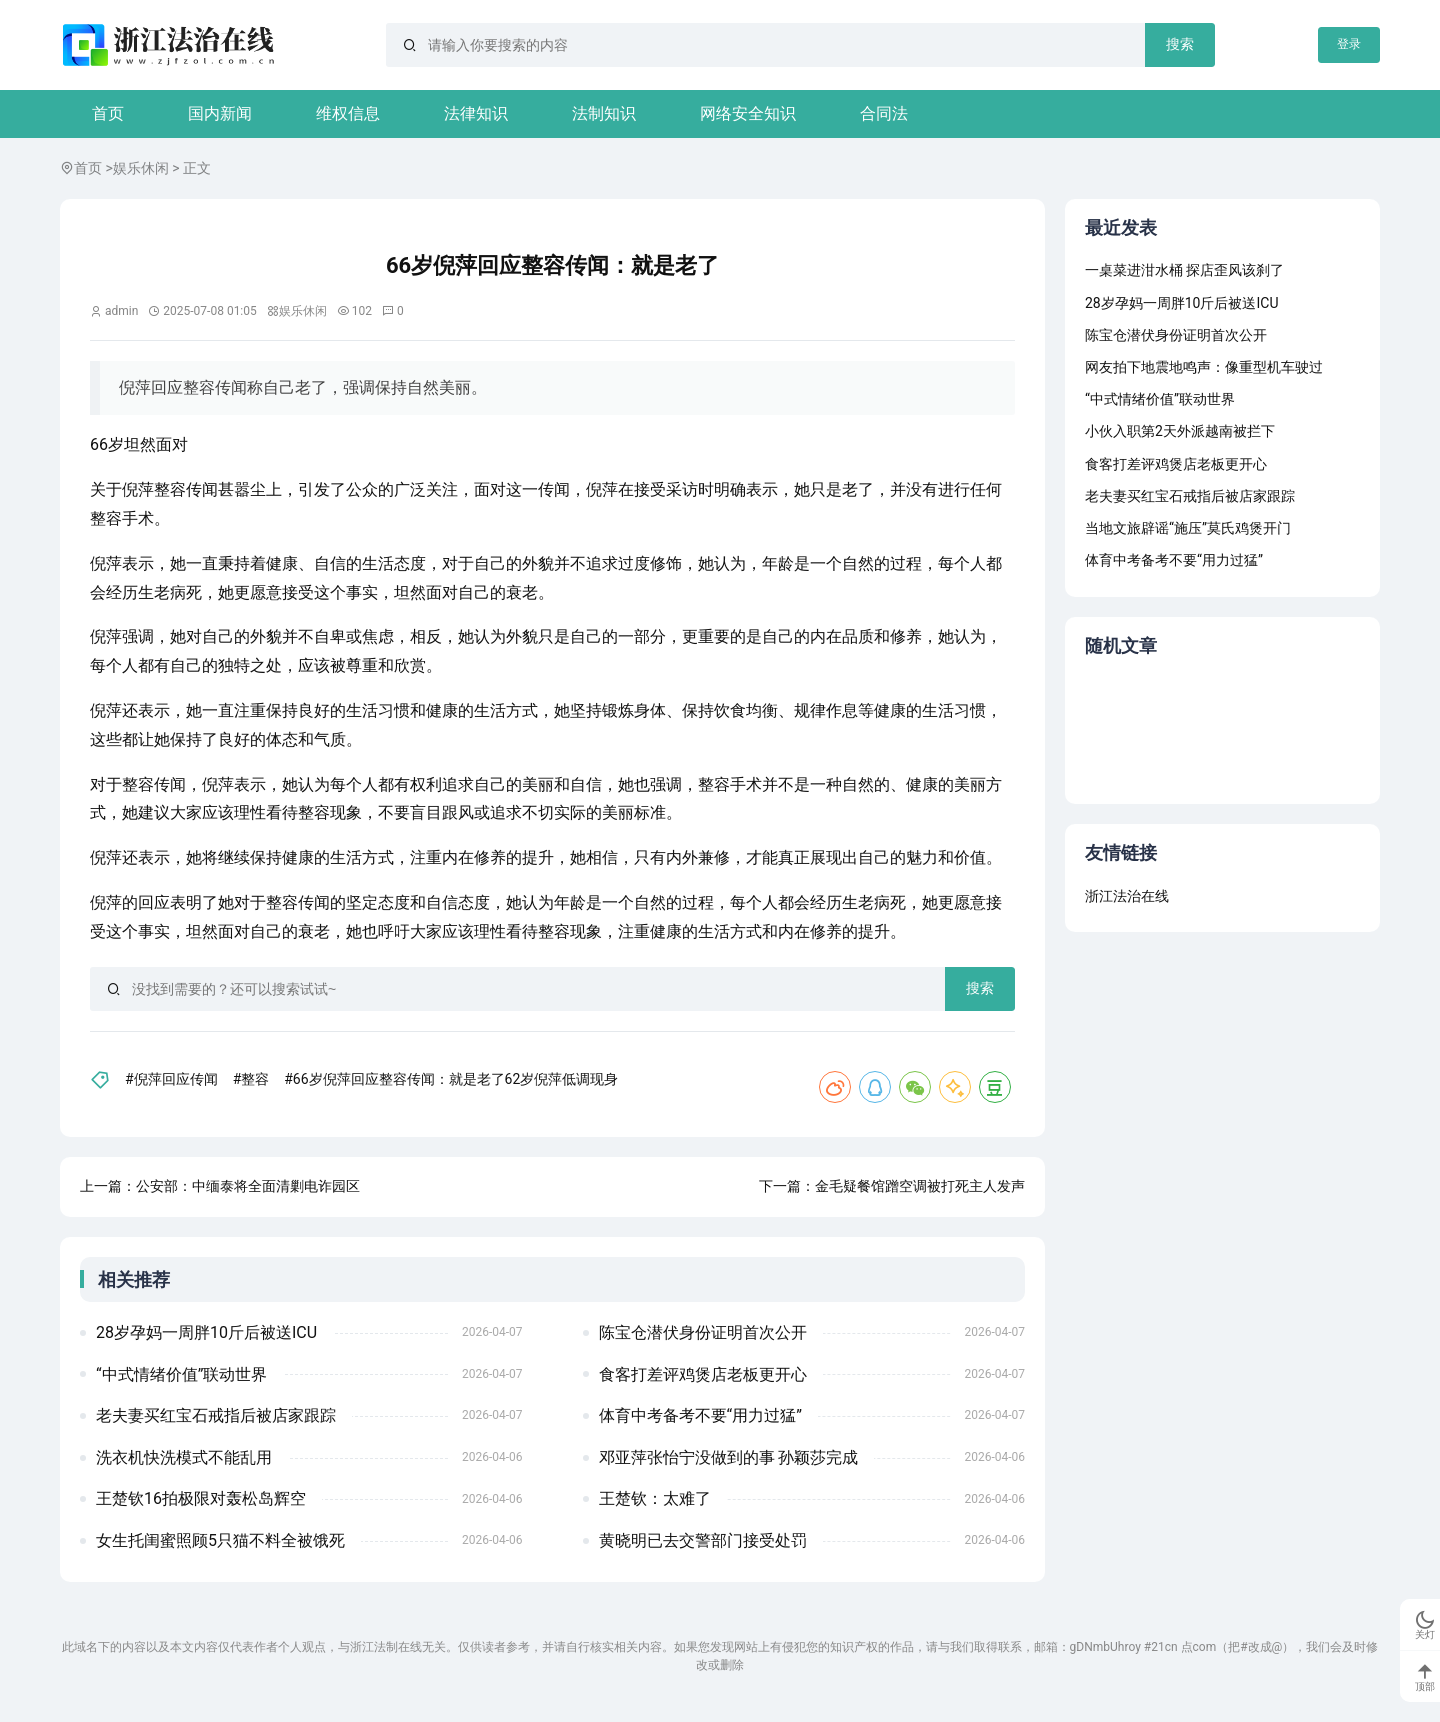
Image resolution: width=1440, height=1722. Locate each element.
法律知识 (476, 113)
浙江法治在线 (1127, 896)
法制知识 (604, 113)
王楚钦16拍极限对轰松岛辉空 (201, 1498)
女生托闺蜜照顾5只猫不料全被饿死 (220, 1540)
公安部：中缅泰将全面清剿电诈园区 (248, 1186)
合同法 (884, 113)
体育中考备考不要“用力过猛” (700, 1415)
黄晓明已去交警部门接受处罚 (703, 1540)
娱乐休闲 (141, 168)
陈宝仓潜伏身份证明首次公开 (703, 1332)
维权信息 (348, 113)
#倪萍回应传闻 (171, 1079)
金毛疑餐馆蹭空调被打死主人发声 (920, 1186)
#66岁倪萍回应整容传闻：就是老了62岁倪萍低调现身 (451, 1079)
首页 (108, 113)
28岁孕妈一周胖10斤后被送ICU (206, 1332)
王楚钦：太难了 (655, 1498)
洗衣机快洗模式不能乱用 (184, 1457)
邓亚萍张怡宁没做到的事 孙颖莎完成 (729, 1457)
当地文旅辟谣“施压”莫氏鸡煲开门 (1188, 528)
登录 (1349, 44)
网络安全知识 (748, 113)
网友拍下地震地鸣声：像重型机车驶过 (1204, 367)
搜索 (1180, 44)
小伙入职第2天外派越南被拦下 (1180, 431)
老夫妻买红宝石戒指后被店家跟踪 (216, 1415)
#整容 (251, 1079)
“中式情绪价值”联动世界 (181, 1374)
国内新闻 (220, 113)
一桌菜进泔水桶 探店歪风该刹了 (1184, 270)
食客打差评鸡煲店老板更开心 (703, 1374)
